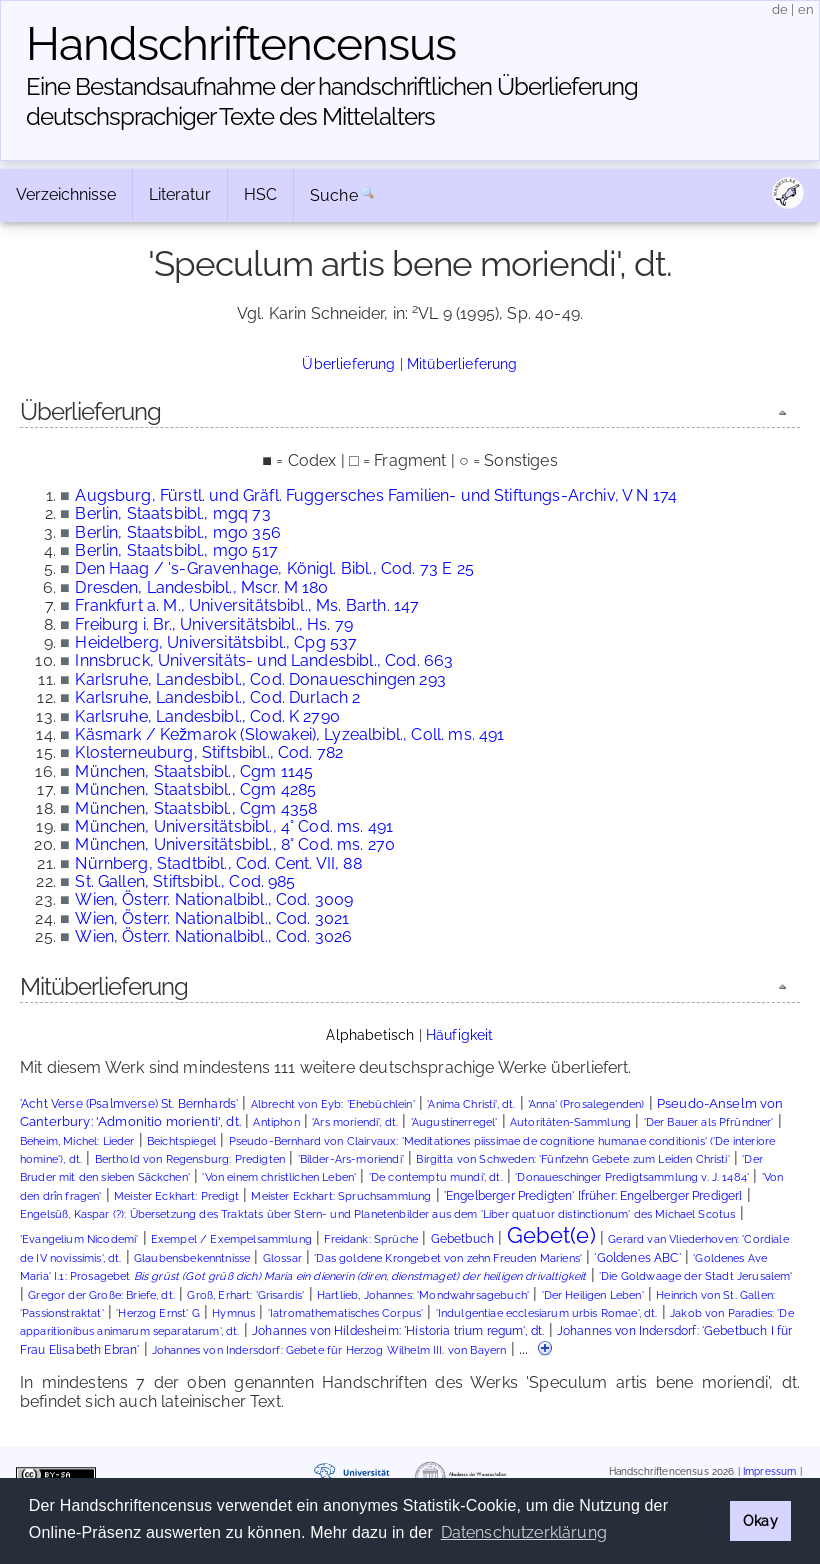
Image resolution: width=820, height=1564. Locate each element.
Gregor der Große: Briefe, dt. (101, 1295)
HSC (260, 194)
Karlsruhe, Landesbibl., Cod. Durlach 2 (217, 697)
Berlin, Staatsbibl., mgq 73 (172, 513)
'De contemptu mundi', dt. (436, 1177)
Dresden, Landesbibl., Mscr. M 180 (201, 587)
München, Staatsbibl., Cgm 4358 (196, 808)
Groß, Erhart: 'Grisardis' (245, 1295)
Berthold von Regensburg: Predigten (190, 1159)
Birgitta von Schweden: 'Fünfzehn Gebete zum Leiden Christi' (572, 1159)
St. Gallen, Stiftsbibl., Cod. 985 (185, 881)
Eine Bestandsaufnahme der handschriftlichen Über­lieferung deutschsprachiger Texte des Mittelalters (332, 101)
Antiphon (276, 1122)
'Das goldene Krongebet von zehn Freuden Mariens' (448, 1258)
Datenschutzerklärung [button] (524, 1532)
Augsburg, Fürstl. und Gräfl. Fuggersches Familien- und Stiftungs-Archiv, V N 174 (376, 495)
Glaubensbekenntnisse (192, 1258)
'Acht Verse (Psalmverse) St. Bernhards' (129, 1104)
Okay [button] (760, 1520)
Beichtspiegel (181, 1141)
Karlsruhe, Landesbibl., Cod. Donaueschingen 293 (260, 679)
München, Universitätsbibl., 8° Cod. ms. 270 (235, 844)
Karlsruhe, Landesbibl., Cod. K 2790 (207, 716)
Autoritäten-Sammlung (570, 1122)
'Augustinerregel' (454, 1122)
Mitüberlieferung (462, 363)
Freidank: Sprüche (371, 1239)
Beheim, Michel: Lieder (77, 1141)
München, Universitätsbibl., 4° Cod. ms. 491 (234, 826)
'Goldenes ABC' (637, 1258)
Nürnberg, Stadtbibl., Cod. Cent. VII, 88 (218, 863)
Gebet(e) (551, 1235)
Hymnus (233, 1313)
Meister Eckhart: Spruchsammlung (341, 1196)
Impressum (769, 1470)
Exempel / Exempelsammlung (231, 1239)
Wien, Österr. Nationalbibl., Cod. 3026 (213, 936)
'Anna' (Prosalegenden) (586, 1104)
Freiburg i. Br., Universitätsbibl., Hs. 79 (214, 624)
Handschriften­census (241, 44)
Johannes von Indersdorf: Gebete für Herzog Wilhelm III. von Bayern (329, 1350)
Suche (334, 195)
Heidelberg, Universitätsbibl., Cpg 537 (216, 642)
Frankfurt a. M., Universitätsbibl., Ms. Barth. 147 (247, 605)
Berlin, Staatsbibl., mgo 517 (176, 550)
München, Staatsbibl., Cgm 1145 (194, 771)
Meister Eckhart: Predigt (176, 1196)
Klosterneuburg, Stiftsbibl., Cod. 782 (209, 752)
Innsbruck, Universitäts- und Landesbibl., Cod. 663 (264, 660)
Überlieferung (348, 363)
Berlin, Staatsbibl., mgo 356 (177, 532)
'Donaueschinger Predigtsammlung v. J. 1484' (632, 1177)
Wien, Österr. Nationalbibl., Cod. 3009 (214, 899)
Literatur (180, 194)
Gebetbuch (462, 1239)
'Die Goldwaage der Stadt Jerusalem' (696, 1276)
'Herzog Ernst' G (158, 1313)
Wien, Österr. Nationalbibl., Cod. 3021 (212, 918)
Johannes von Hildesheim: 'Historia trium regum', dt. (398, 1331)
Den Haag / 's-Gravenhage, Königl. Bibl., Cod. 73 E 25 (274, 568)
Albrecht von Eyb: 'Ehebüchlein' (333, 1104)
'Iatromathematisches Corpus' (345, 1313)
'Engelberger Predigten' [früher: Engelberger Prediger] (593, 1196)
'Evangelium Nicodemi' (79, 1239)
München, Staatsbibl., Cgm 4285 (195, 789)
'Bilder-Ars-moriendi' (351, 1159)
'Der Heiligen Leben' (593, 1295)
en (806, 9)
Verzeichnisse (66, 194)
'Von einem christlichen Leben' (279, 1177)
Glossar (282, 1258)
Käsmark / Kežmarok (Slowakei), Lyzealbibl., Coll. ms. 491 (289, 734)
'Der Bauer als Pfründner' (709, 1122)
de (780, 9)
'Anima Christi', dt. (471, 1104)
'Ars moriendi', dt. (355, 1122)
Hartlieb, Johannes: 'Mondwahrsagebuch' (423, 1295)
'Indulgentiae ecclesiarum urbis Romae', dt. (547, 1313)
